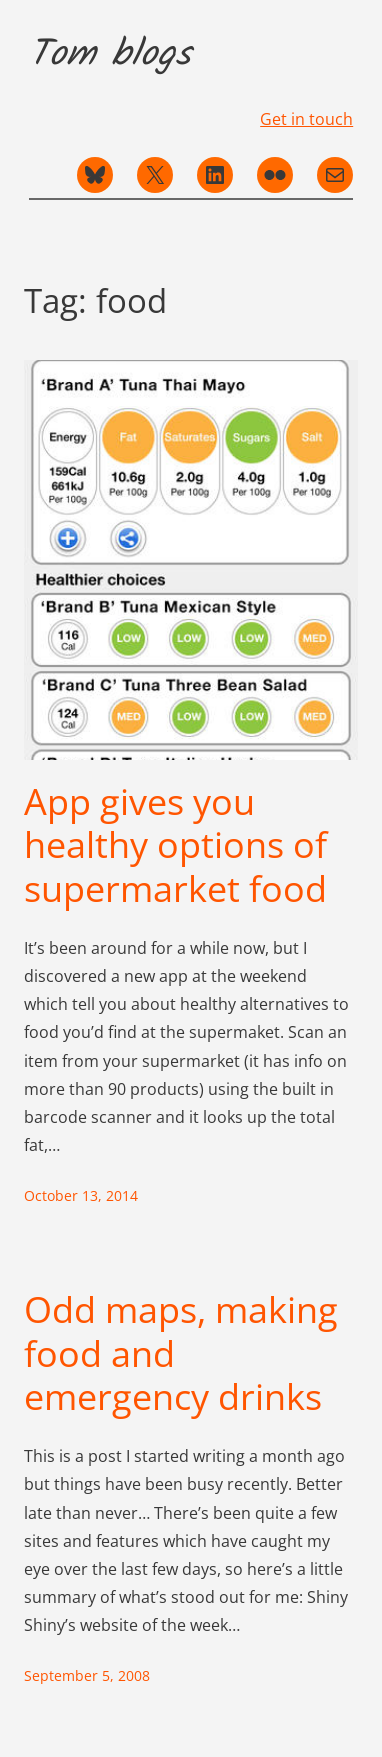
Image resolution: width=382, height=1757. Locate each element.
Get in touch (306, 119)
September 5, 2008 (87, 1675)
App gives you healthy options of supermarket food (175, 845)
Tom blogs (110, 55)
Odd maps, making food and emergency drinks (181, 1353)
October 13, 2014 (81, 1195)
